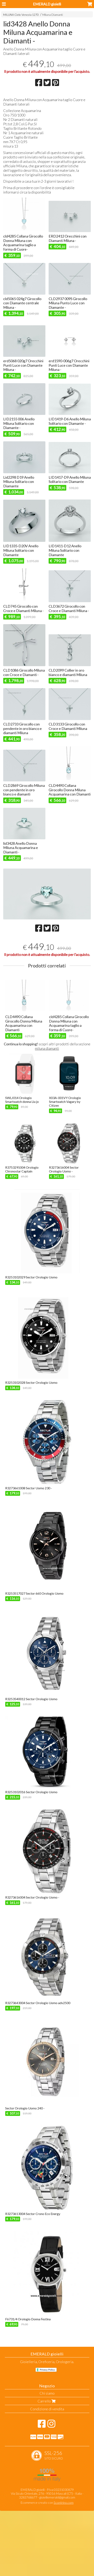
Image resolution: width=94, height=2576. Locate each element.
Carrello (47, 2466)
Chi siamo (47, 2458)
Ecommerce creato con (47, 2568)
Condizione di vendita (47, 2474)
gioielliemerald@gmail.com (57, 2562)
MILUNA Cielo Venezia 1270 (21, 14)
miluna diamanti (47, 1113)
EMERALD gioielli (47, 4)
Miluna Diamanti (52, 14)
